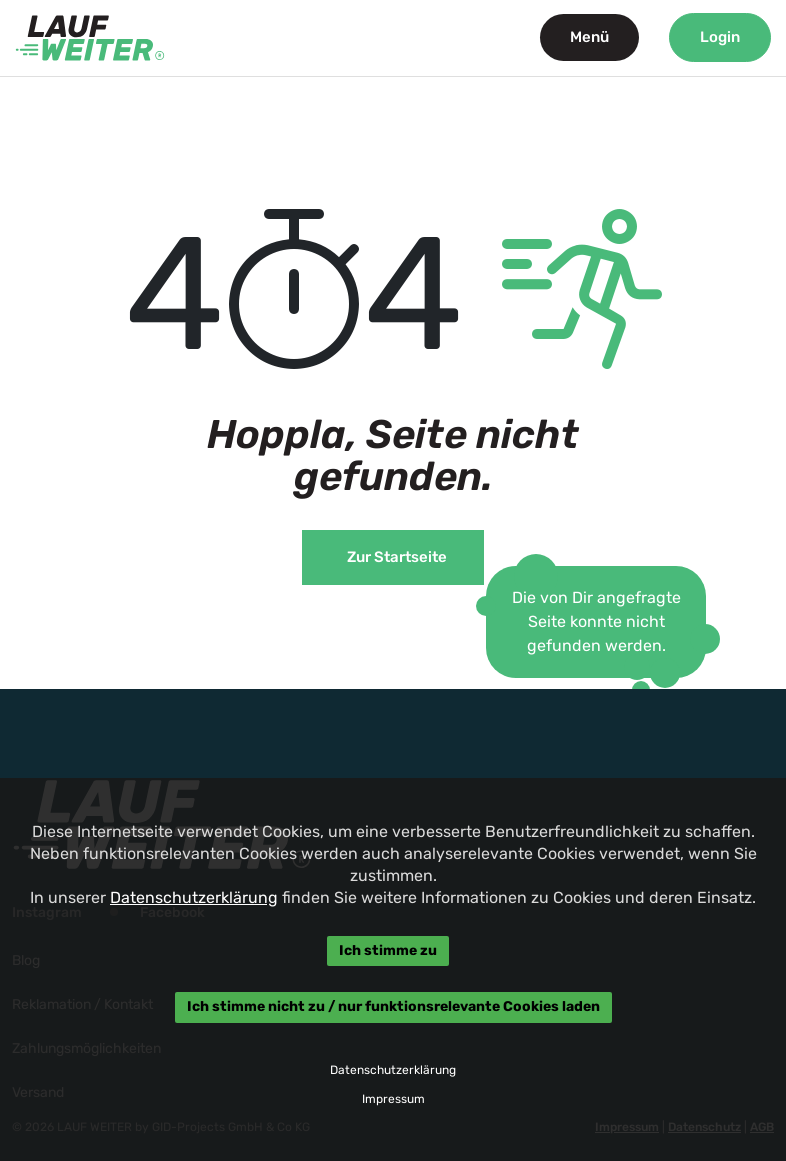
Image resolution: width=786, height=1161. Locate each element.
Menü (589, 37)
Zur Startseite (397, 557)
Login (720, 37)
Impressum (392, 1099)
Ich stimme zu (388, 950)
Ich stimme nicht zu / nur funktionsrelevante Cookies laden (392, 1007)
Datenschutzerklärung (194, 897)
